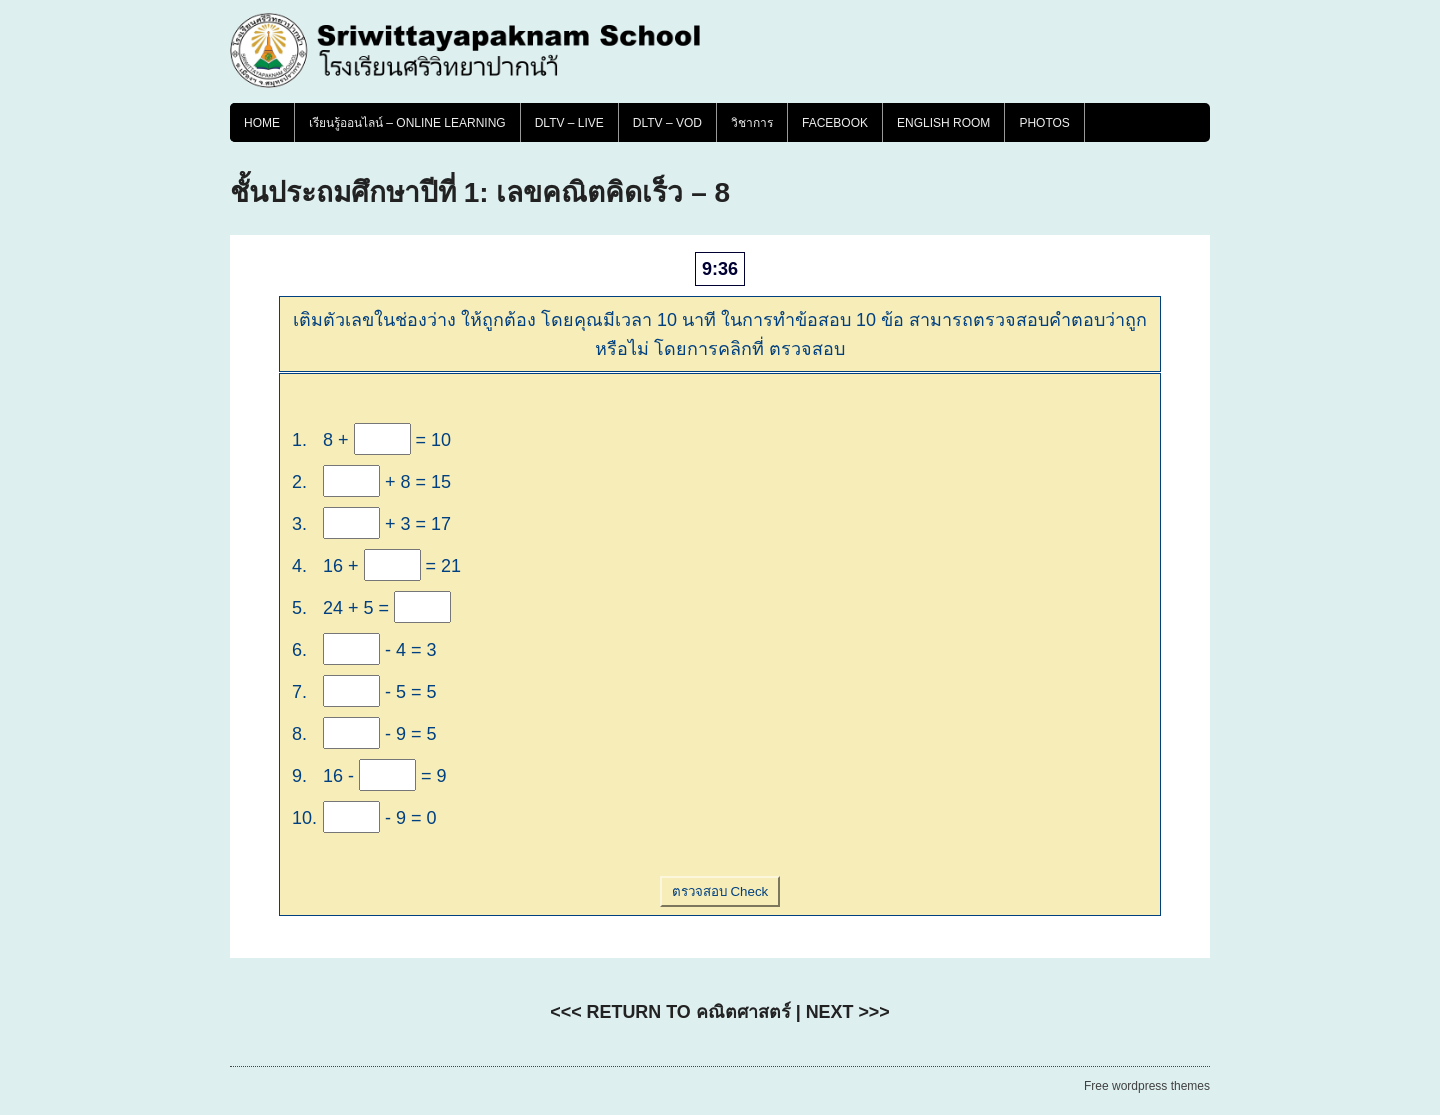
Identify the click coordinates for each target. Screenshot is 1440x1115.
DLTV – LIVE (569, 123)
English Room (943, 123)
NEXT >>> (848, 1012)
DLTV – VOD (667, 123)
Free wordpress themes (1147, 1086)
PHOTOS (1044, 123)
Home (262, 123)
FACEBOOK (835, 123)
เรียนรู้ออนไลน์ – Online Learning (407, 123)
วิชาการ (752, 123)
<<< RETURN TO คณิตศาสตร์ (670, 1012)
